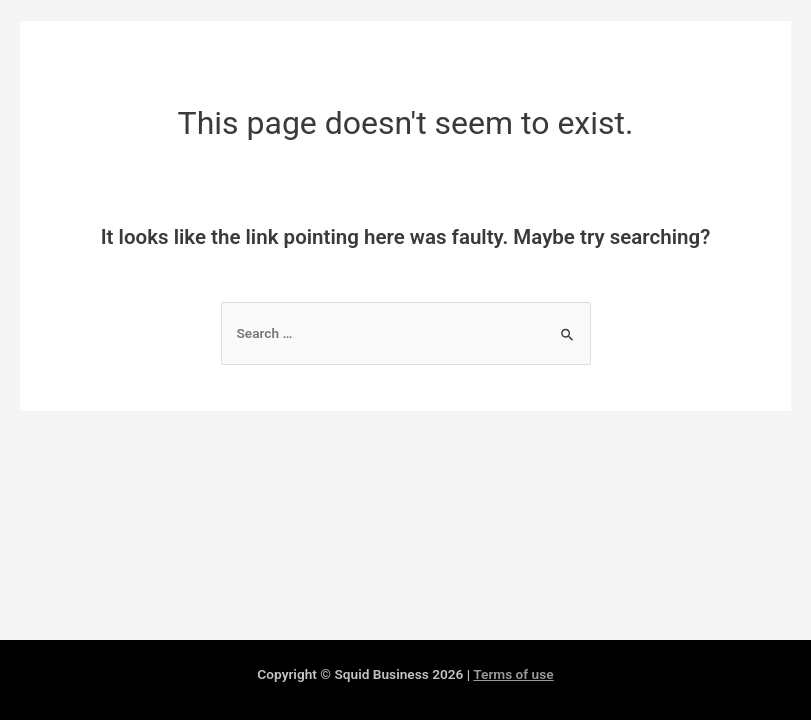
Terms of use (513, 674)
